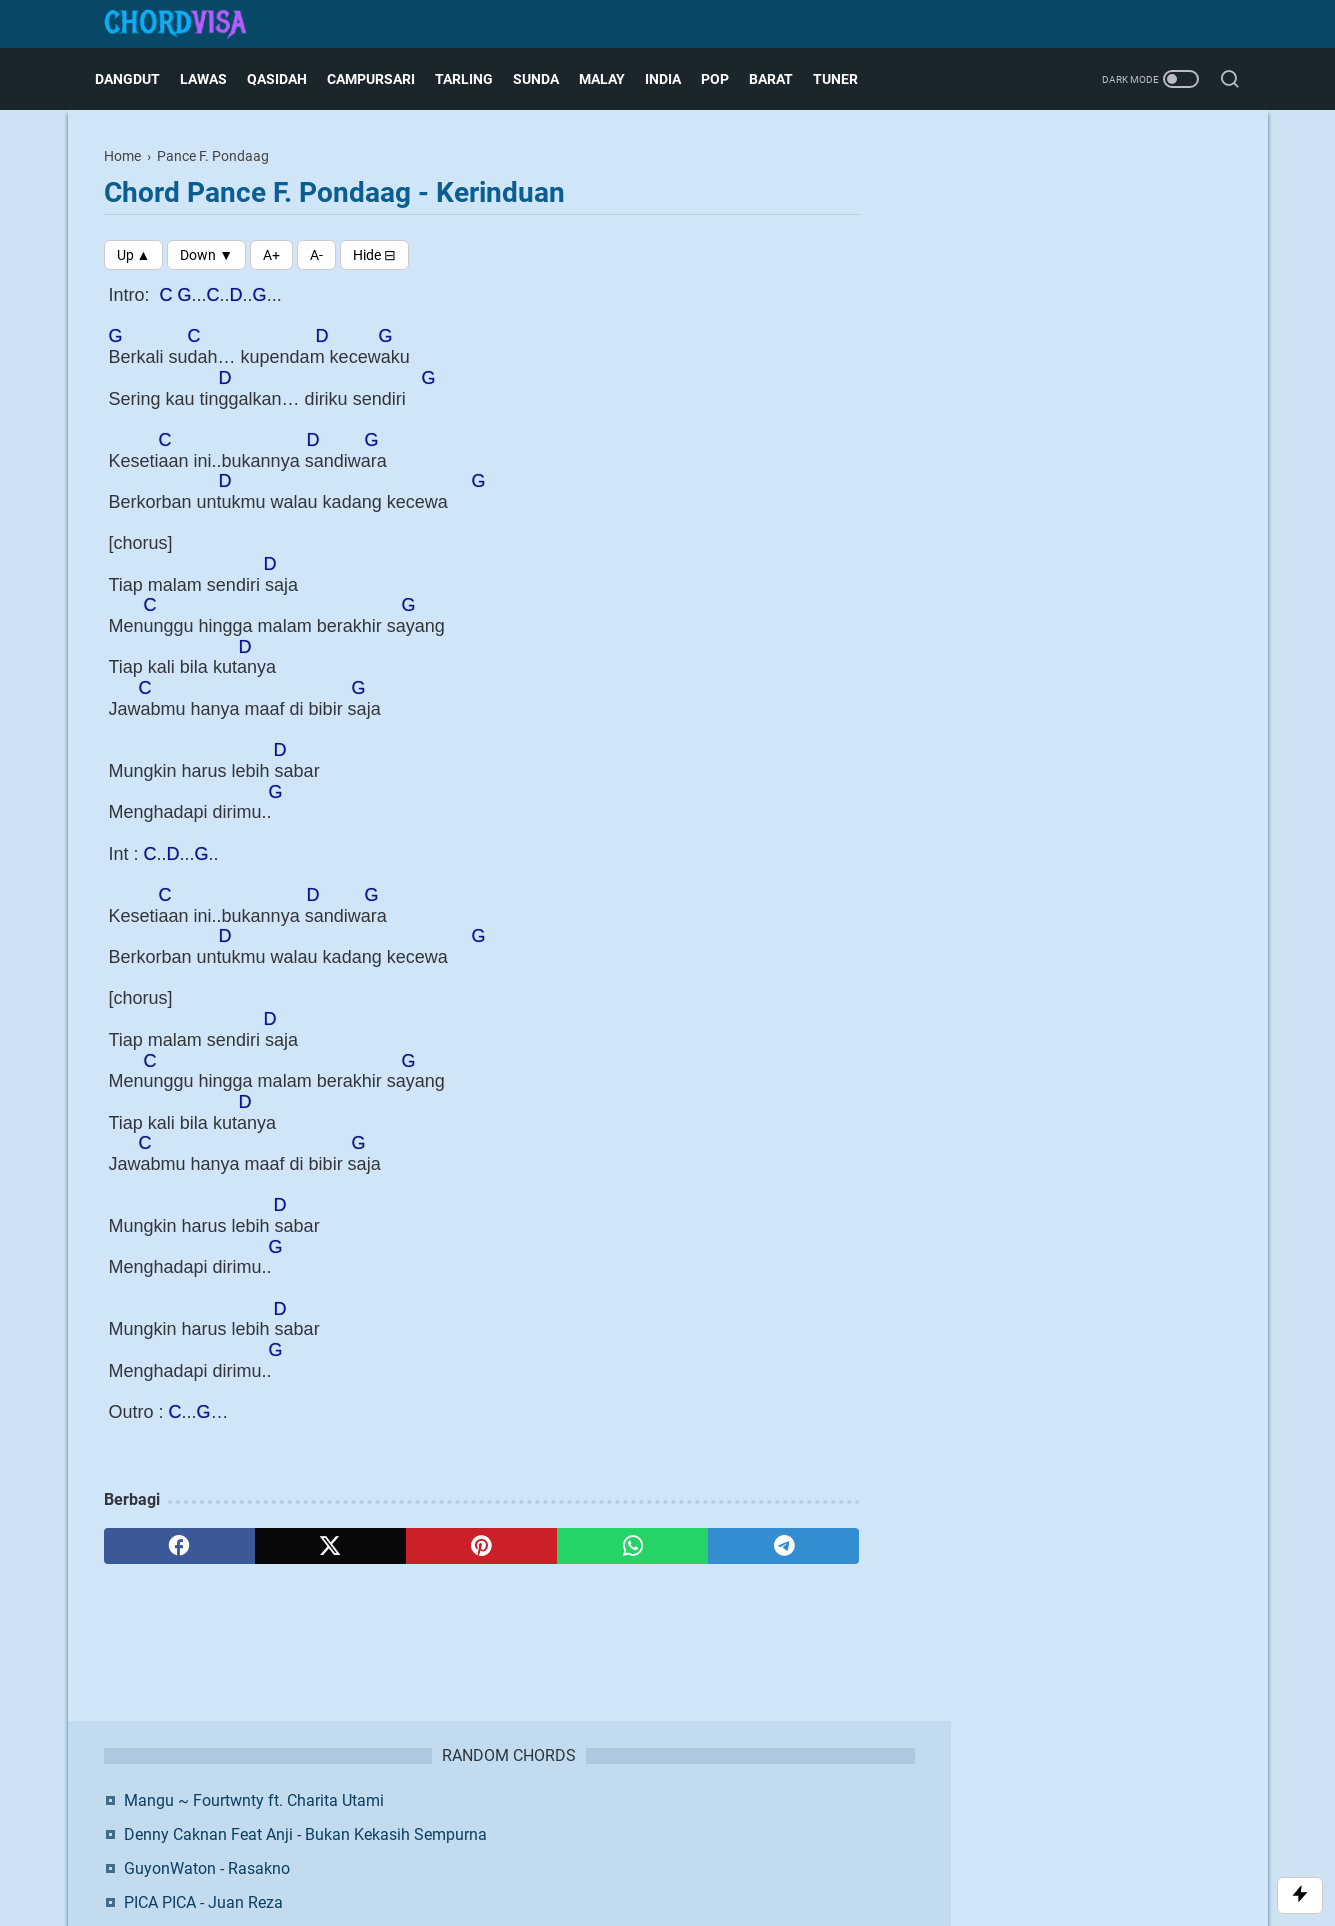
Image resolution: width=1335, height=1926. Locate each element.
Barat (780, 79)
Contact (572, 1818)
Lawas (212, 79)
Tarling (473, 79)
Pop (724, 79)
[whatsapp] (632, 1546)
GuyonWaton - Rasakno (1035, 290)
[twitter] (330, 1546)
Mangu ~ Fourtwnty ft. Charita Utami (1082, 198)
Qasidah (286, 79)
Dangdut (136, 79)
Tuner (844, 79)
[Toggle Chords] (374, 255)
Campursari (380, 79)
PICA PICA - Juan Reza (1031, 324)
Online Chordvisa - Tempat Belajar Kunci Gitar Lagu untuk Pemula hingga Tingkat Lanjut (1088, 416)
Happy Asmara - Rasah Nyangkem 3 (1079, 358)
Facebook (1024, 581)
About (514, 1818)
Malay (611, 79)
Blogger (772, 1851)
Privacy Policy (732, 1818)
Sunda (545, 79)
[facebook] (179, 1546)
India (672, 79)
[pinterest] (481, 1546)
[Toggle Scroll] (1300, 1895)
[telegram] (783, 1546)
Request (814, 1818)
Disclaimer (643, 1818)
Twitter (1149, 581)
